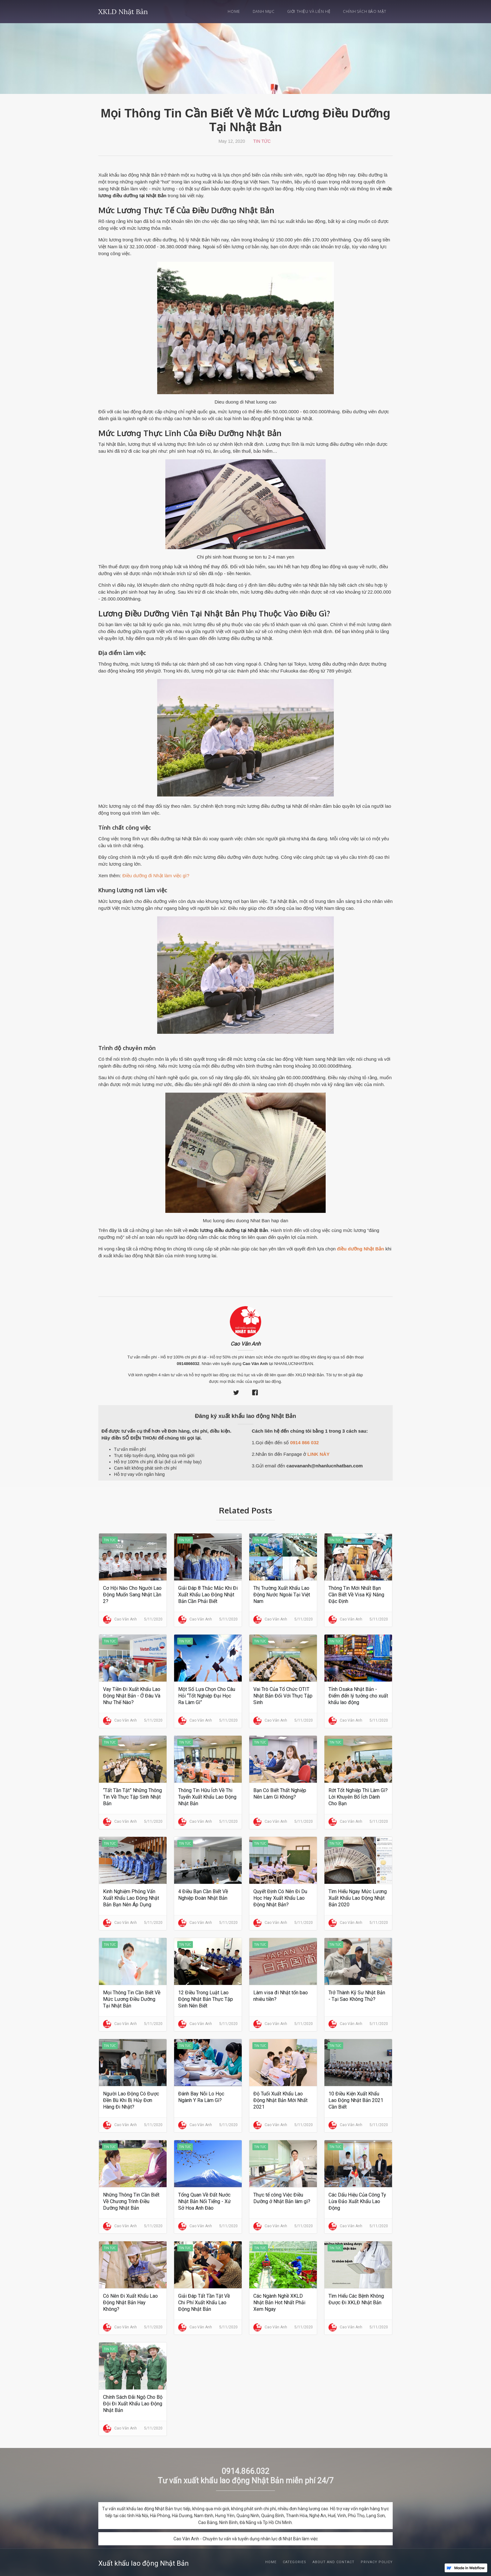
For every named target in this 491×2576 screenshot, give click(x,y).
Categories (294, 2562)
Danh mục (264, 11)
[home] (123, 10)
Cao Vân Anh (245, 1344)
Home (234, 11)
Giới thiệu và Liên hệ (309, 11)
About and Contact (333, 2562)
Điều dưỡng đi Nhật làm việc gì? (155, 875)
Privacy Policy (377, 2562)
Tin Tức (262, 141)
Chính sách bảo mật (364, 11)
